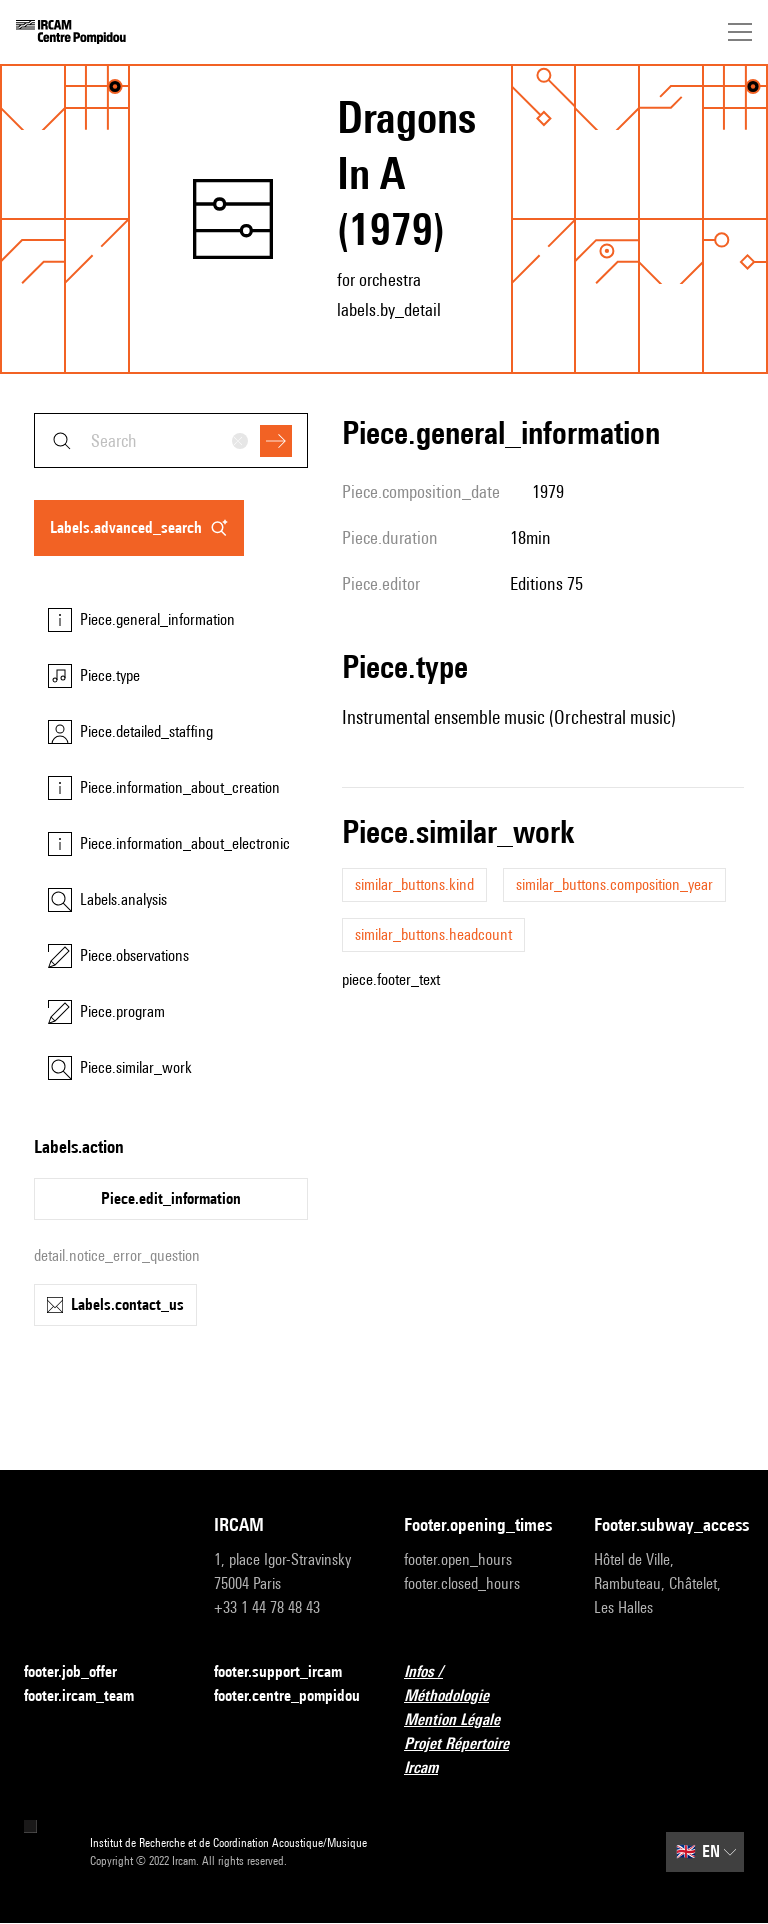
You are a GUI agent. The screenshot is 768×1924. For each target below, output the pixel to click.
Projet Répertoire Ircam (479, 1755)
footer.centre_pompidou (287, 1695)
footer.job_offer (82, 1672)
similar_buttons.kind (414, 884)
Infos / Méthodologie (479, 1683)
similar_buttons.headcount (433, 934)
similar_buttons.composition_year (614, 884)
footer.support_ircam (289, 1672)
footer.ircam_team (91, 1696)
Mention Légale (464, 1720)
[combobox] (171, 440)
